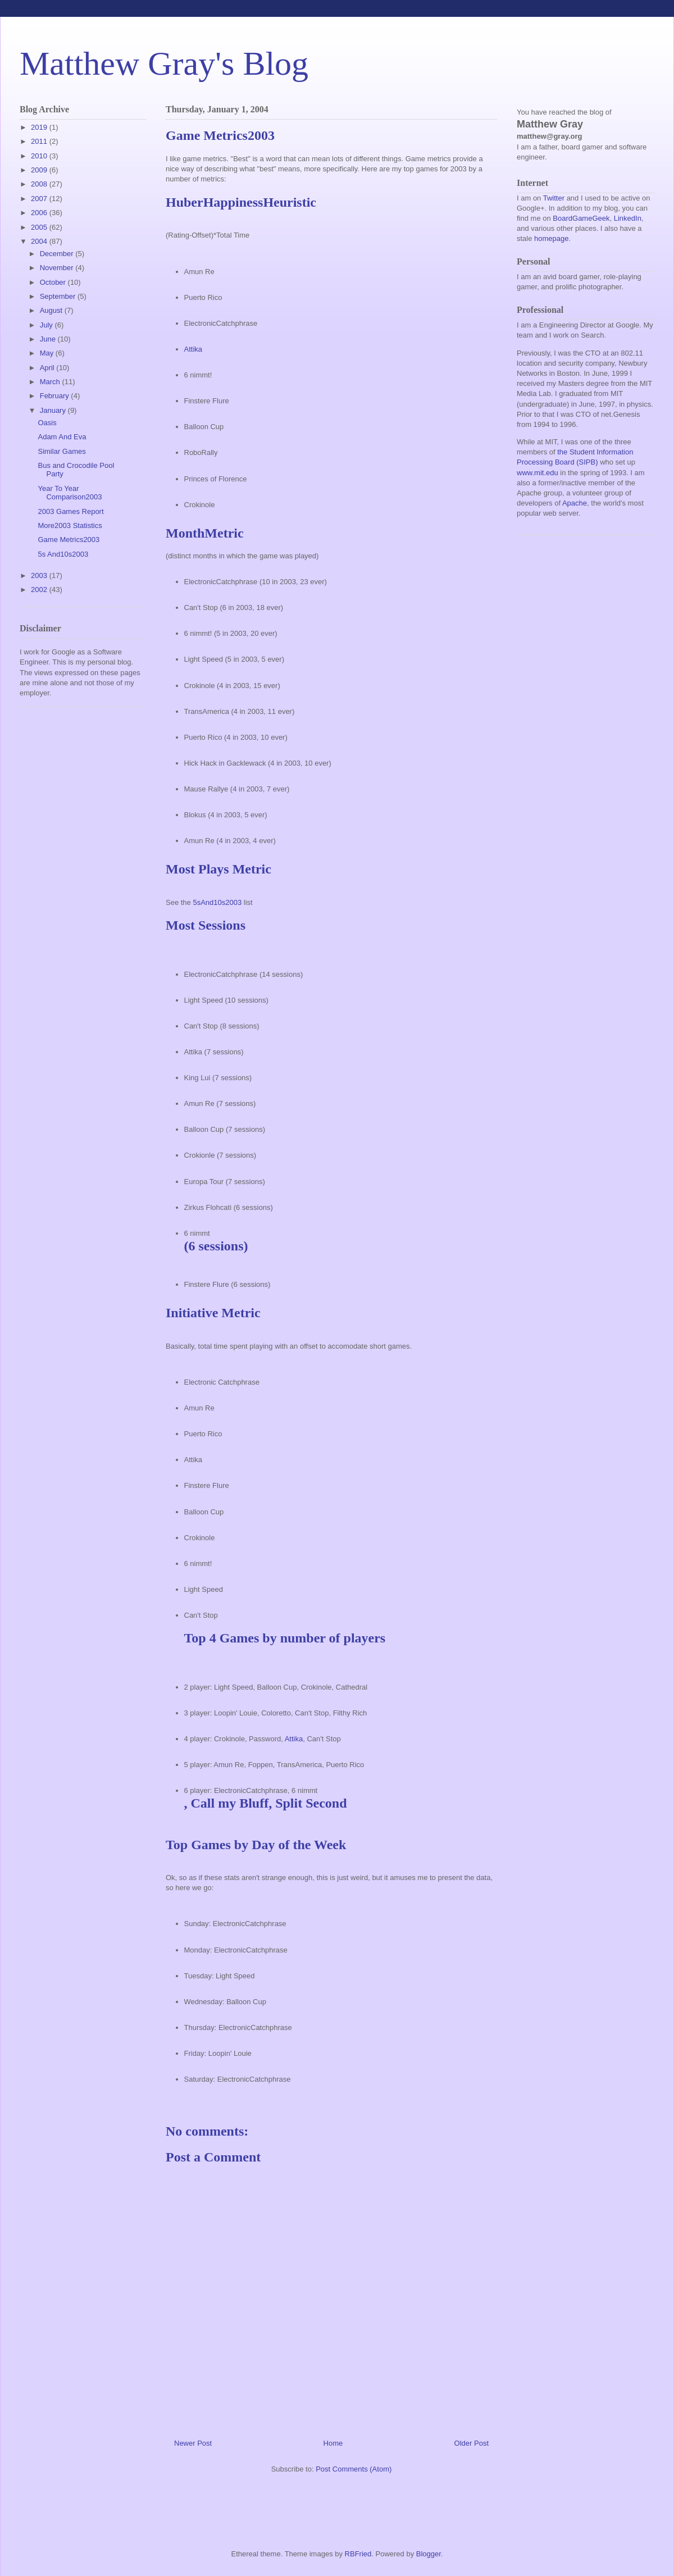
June (49, 339)
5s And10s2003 (63, 554)
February (55, 396)
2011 (40, 141)
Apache (574, 503)
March (51, 381)
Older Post (471, 2443)
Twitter (553, 198)
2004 (40, 241)
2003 (40, 575)
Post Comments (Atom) (353, 2469)
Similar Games (61, 451)
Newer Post (193, 2443)
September (59, 296)
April (48, 367)
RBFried (358, 2554)
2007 (40, 198)
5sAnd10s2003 (217, 902)
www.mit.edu (537, 472)
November (58, 267)
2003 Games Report (70, 511)
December (58, 253)
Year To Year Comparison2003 (70, 493)
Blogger (428, 2554)
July (47, 325)
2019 (40, 127)
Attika (193, 349)
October (54, 282)
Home (333, 2443)
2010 (40, 156)
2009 (40, 170)
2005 (40, 227)
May (48, 353)
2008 (40, 184)
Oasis (47, 422)
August (52, 310)
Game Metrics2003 (68, 539)
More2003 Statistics (70, 525)
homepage (551, 238)
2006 (40, 212)
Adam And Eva (62, 437)
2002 (40, 589)
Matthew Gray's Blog (164, 63)
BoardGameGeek (581, 218)
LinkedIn (627, 218)
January (54, 410)
